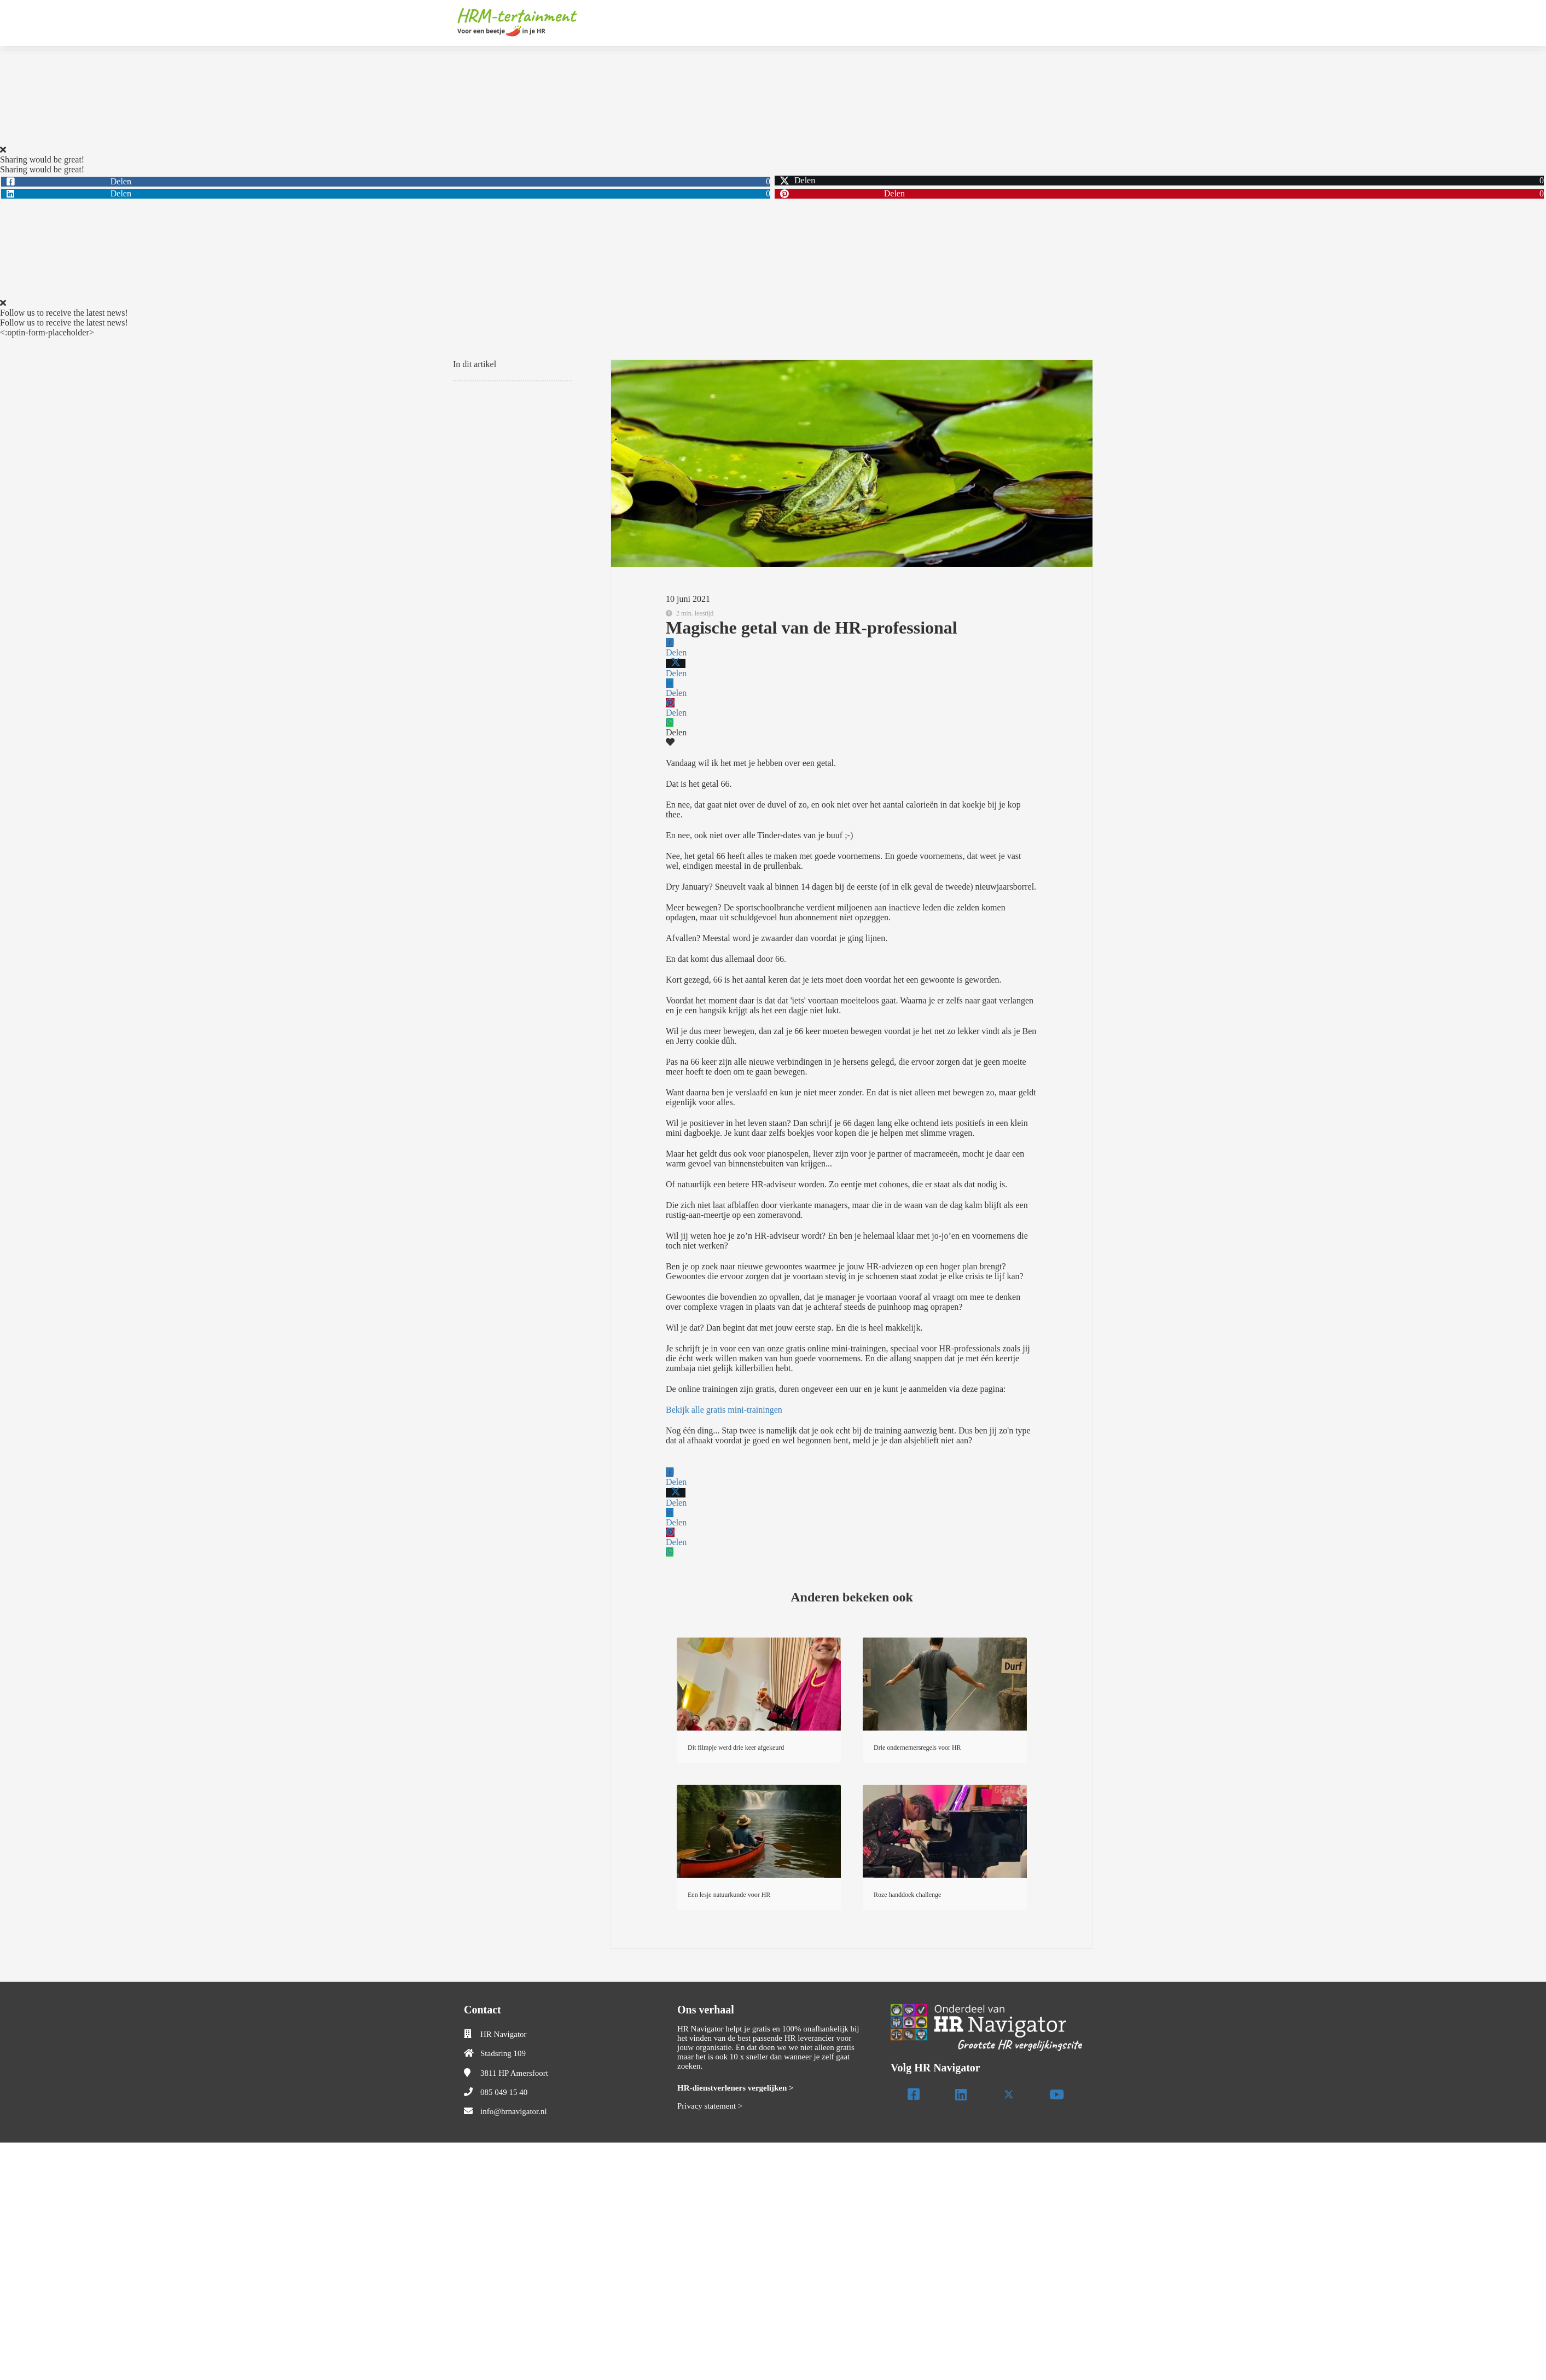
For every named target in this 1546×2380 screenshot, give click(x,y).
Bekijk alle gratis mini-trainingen (724, 1409)
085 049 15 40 (503, 2092)
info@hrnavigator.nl (513, 2111)
